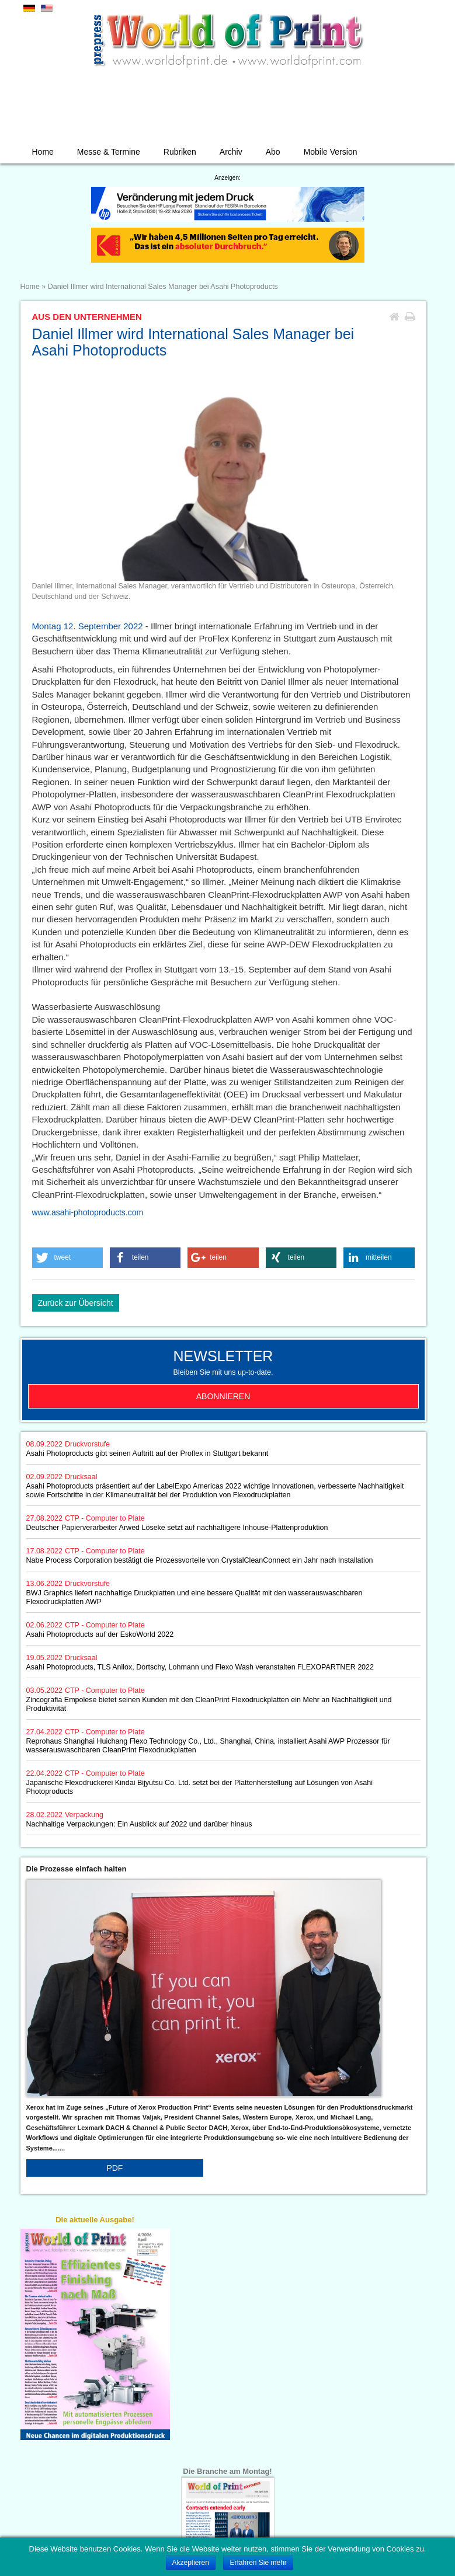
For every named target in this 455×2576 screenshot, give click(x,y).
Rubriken (180, 151)
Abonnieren (223, 1396)
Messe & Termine (108, 151)
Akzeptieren (190, 2562)
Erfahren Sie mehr (258, 2562)
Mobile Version (330, 151)
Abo (273, 151)
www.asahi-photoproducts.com (88, 1212)
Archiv (231, 151)
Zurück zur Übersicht (75, 1303)
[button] (67, 1257)
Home (43, 151)
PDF (114, 2168)
